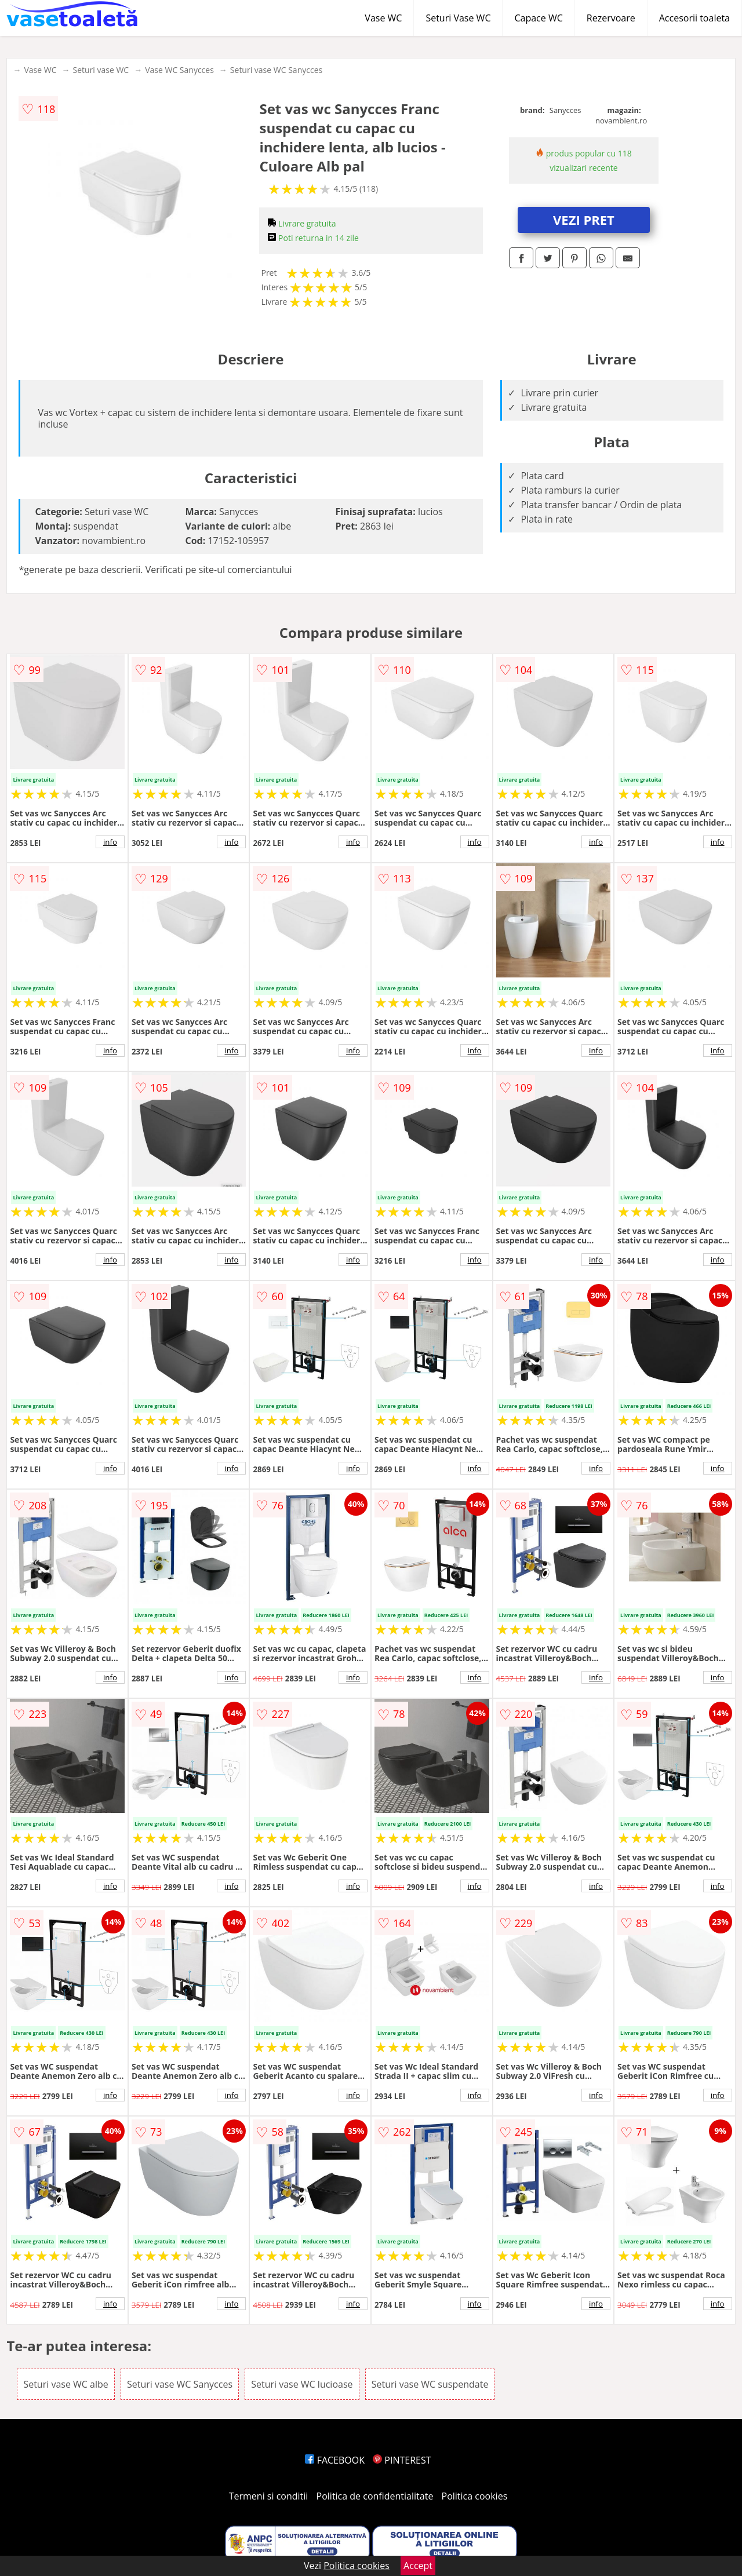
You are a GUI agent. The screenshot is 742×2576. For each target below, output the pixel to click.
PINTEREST (402, 2460)
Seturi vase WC (100, 69)
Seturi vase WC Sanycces (276, 69)
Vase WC (383, 18)
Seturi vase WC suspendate (430, 2384)
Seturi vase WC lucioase (301, 2384)
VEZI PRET (583, 219)
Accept (417, 2565)
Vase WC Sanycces (179, 69)
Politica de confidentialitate (375, 2496)
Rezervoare (611, 18)
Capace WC (538, 18)
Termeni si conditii (268, 2496)
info (110, 842)
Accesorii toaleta (694, 18)
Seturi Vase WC (457, 18)
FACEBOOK (335, 2460)
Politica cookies (475, 2496)
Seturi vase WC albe (65, 2384)
